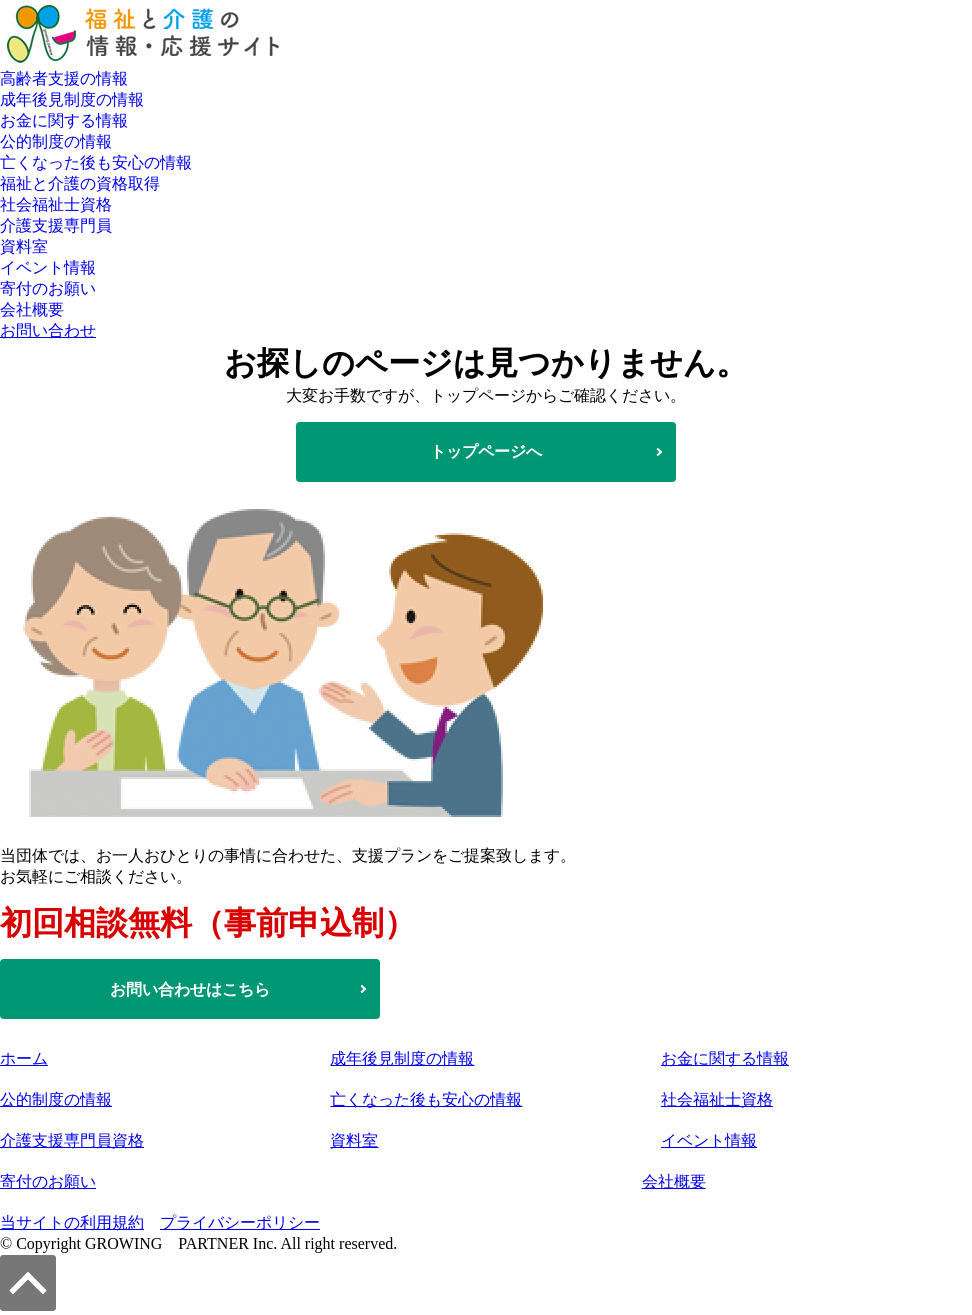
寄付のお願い (48, 288)
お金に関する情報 (64, 120)
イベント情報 (48, 267)
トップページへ (486, 451)
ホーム (24, 1058)
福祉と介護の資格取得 (80, 183)
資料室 (24, 246)
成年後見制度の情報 (72, 99)
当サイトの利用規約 (72, 1222)
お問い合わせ (48, 330)
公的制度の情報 (56, 141)
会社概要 (32, 309)
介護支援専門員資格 (72, 1140)
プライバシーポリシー (240, 1222)
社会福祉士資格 (56, 204)
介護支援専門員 (56, 225)
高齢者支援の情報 (64, 78)
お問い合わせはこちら (190, 989)
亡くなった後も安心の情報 (96, 162)
